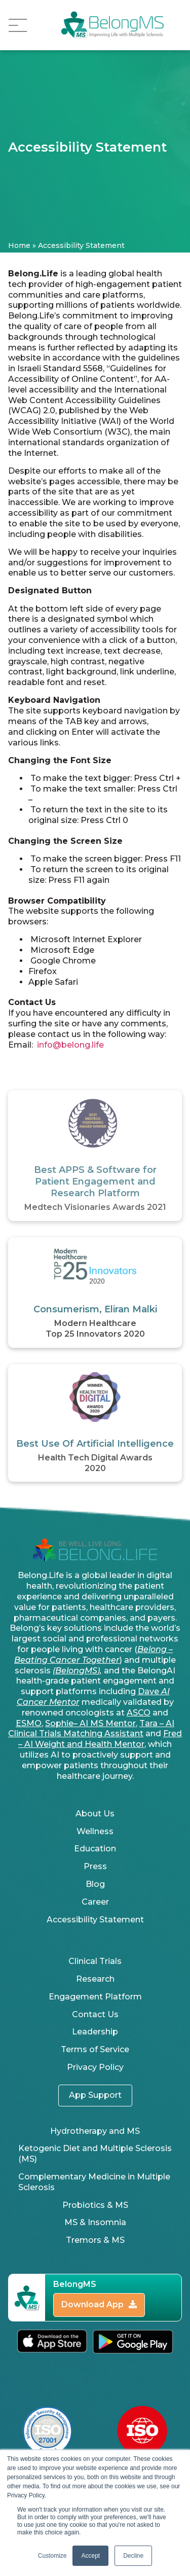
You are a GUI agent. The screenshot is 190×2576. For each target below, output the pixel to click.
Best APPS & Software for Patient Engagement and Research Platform (95, 1181)
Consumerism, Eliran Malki (95, 1309)
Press (95, 1866)
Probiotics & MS (95, 2205)
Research (95, 1979)
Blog (95, 1884)
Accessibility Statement (95, 1919)
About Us (95, 1813)
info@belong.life (70, 1045)
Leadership (95, 2031)
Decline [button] (133, 2555)
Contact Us (95, 2014)
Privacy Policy (95, 2067)
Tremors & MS (95, 2240)
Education (95, 1848)
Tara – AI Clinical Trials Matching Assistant (91, 1729)
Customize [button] (52, 2555)
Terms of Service (95, 2049)
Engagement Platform (95, 1996)
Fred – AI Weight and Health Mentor (100, 1739)
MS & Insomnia (95, 2222)
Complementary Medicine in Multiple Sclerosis (94, 2182)
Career (95, 1902)
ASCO (138, 1713)
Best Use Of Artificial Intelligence (95, 1443)
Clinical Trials (95, 1961)
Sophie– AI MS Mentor (90, 1723)
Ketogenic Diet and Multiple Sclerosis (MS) (95, 2153)
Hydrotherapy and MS (95, 2131)
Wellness (95, 1831)
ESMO (29, 1723)
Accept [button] (90, 2555)
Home (19, 245)
